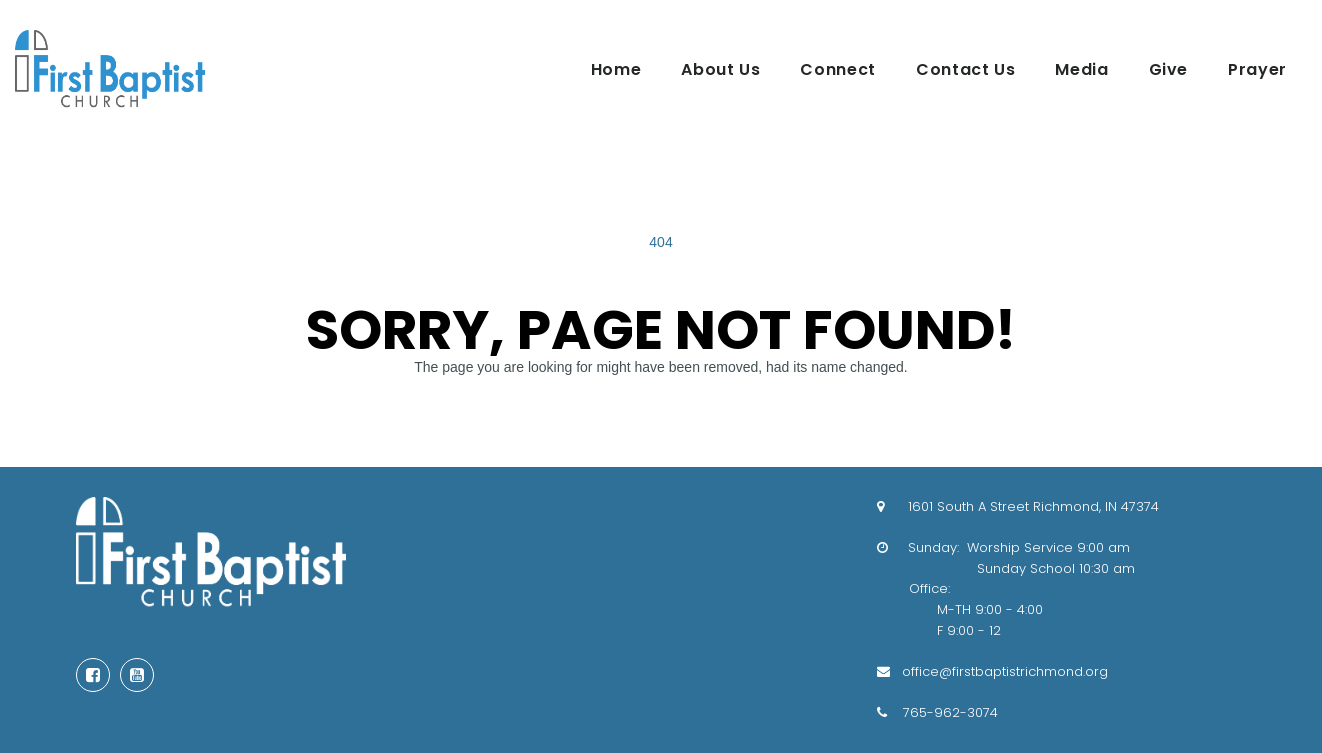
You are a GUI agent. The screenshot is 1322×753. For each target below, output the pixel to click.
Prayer (1257, 69)
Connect (837, 69)
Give (1169, 69)
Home (616, 69)
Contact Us (965, 69)
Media (1081, 69)
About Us (720, 69)
